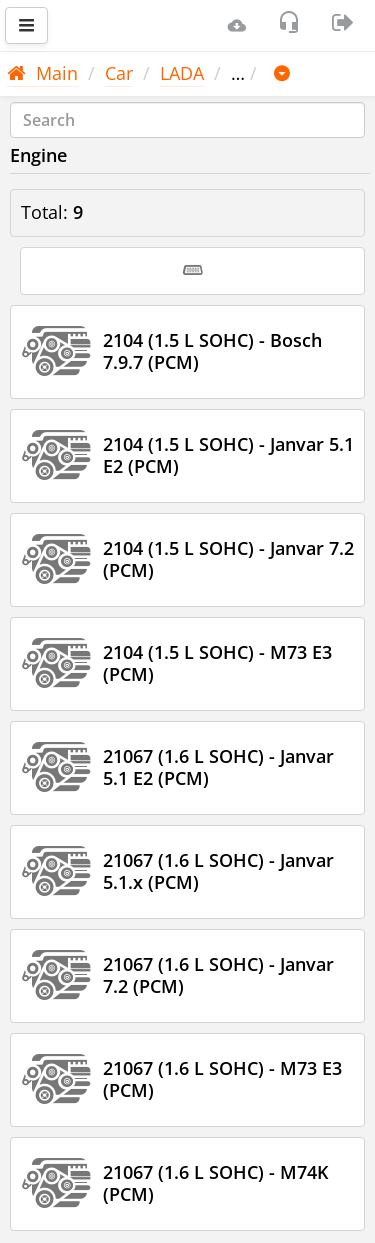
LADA (182, 73)
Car (119, 73)
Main (42, 73)
